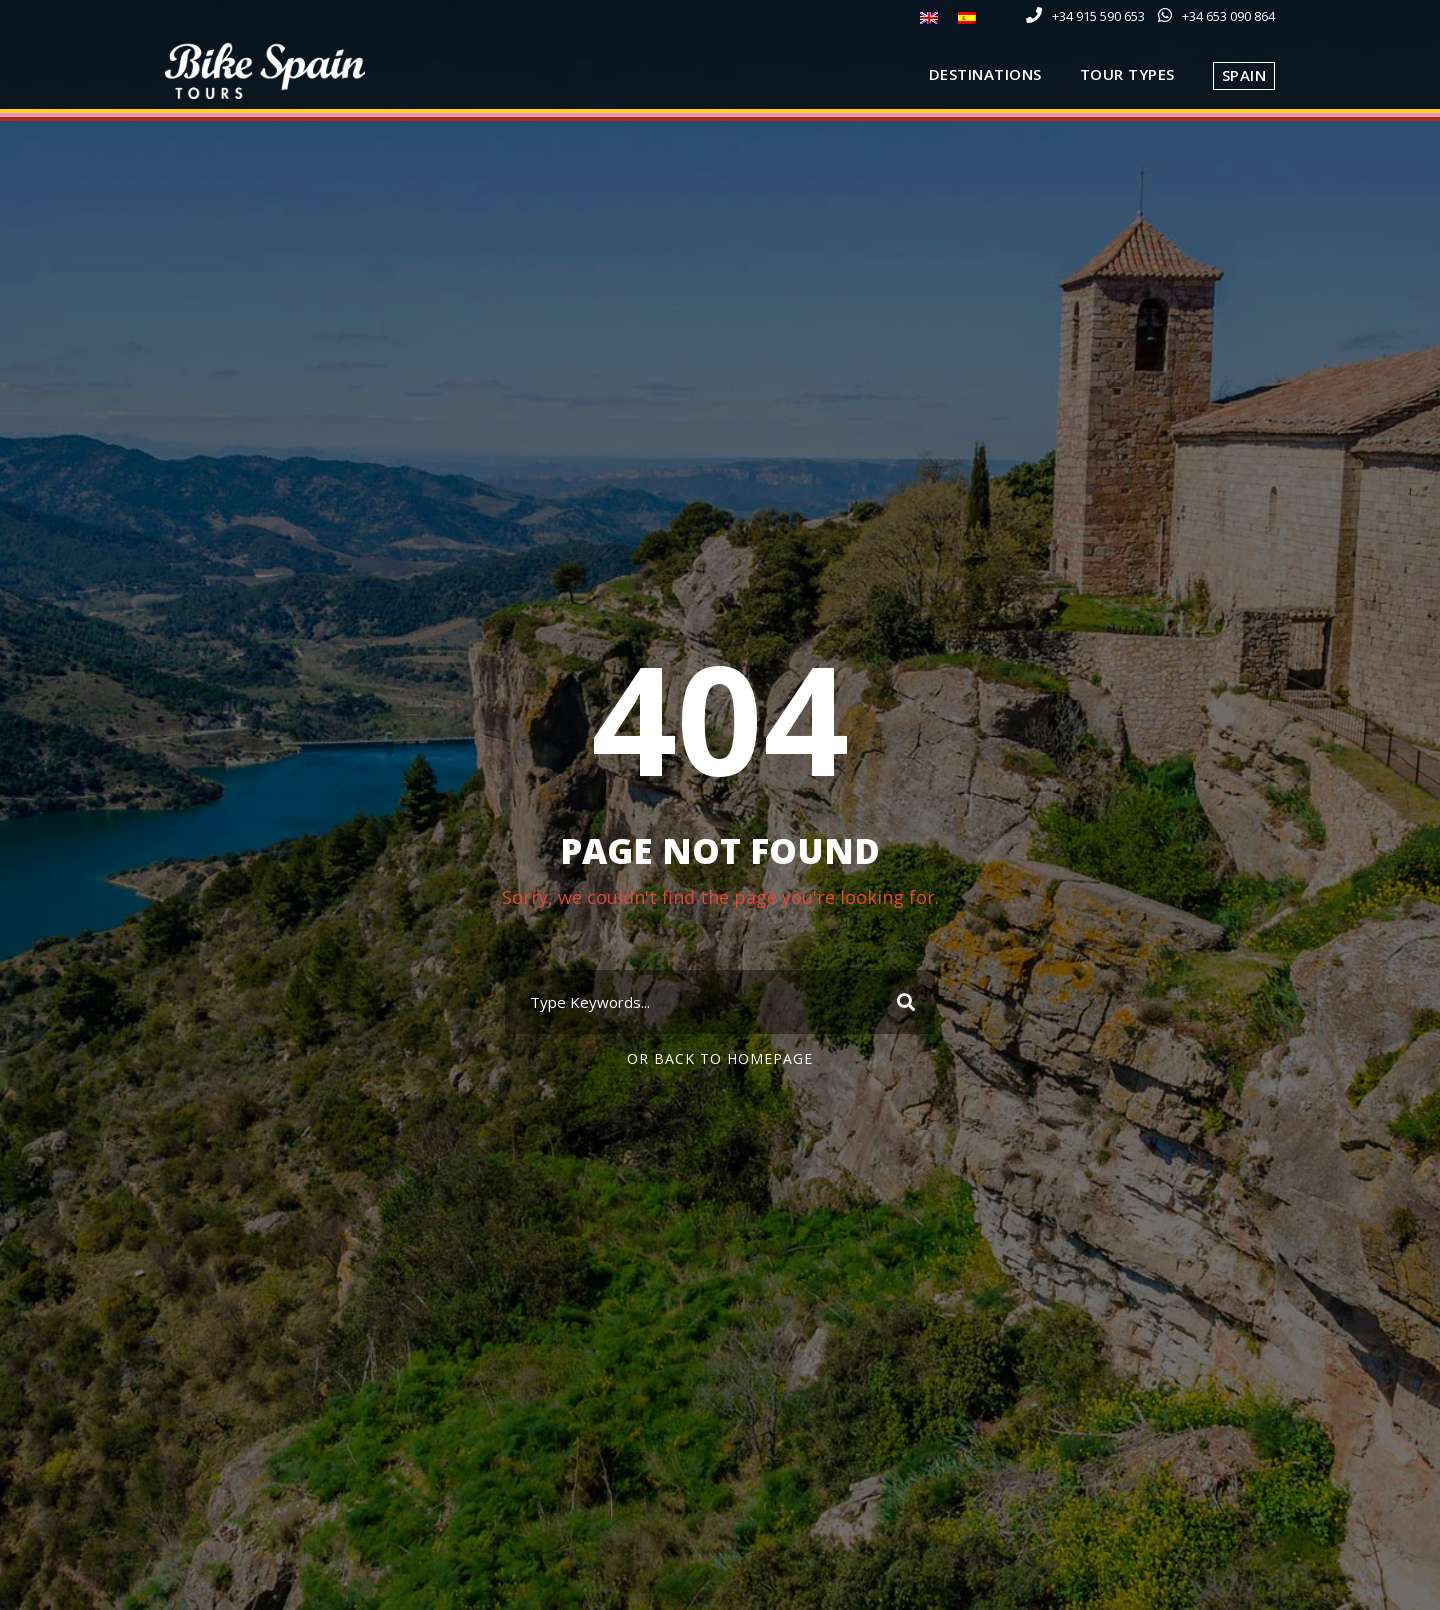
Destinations (985, 74)
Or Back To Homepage (720, 1058)
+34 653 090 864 (1228, 16)
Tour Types (1127, 74)
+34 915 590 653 (1098, 16)
